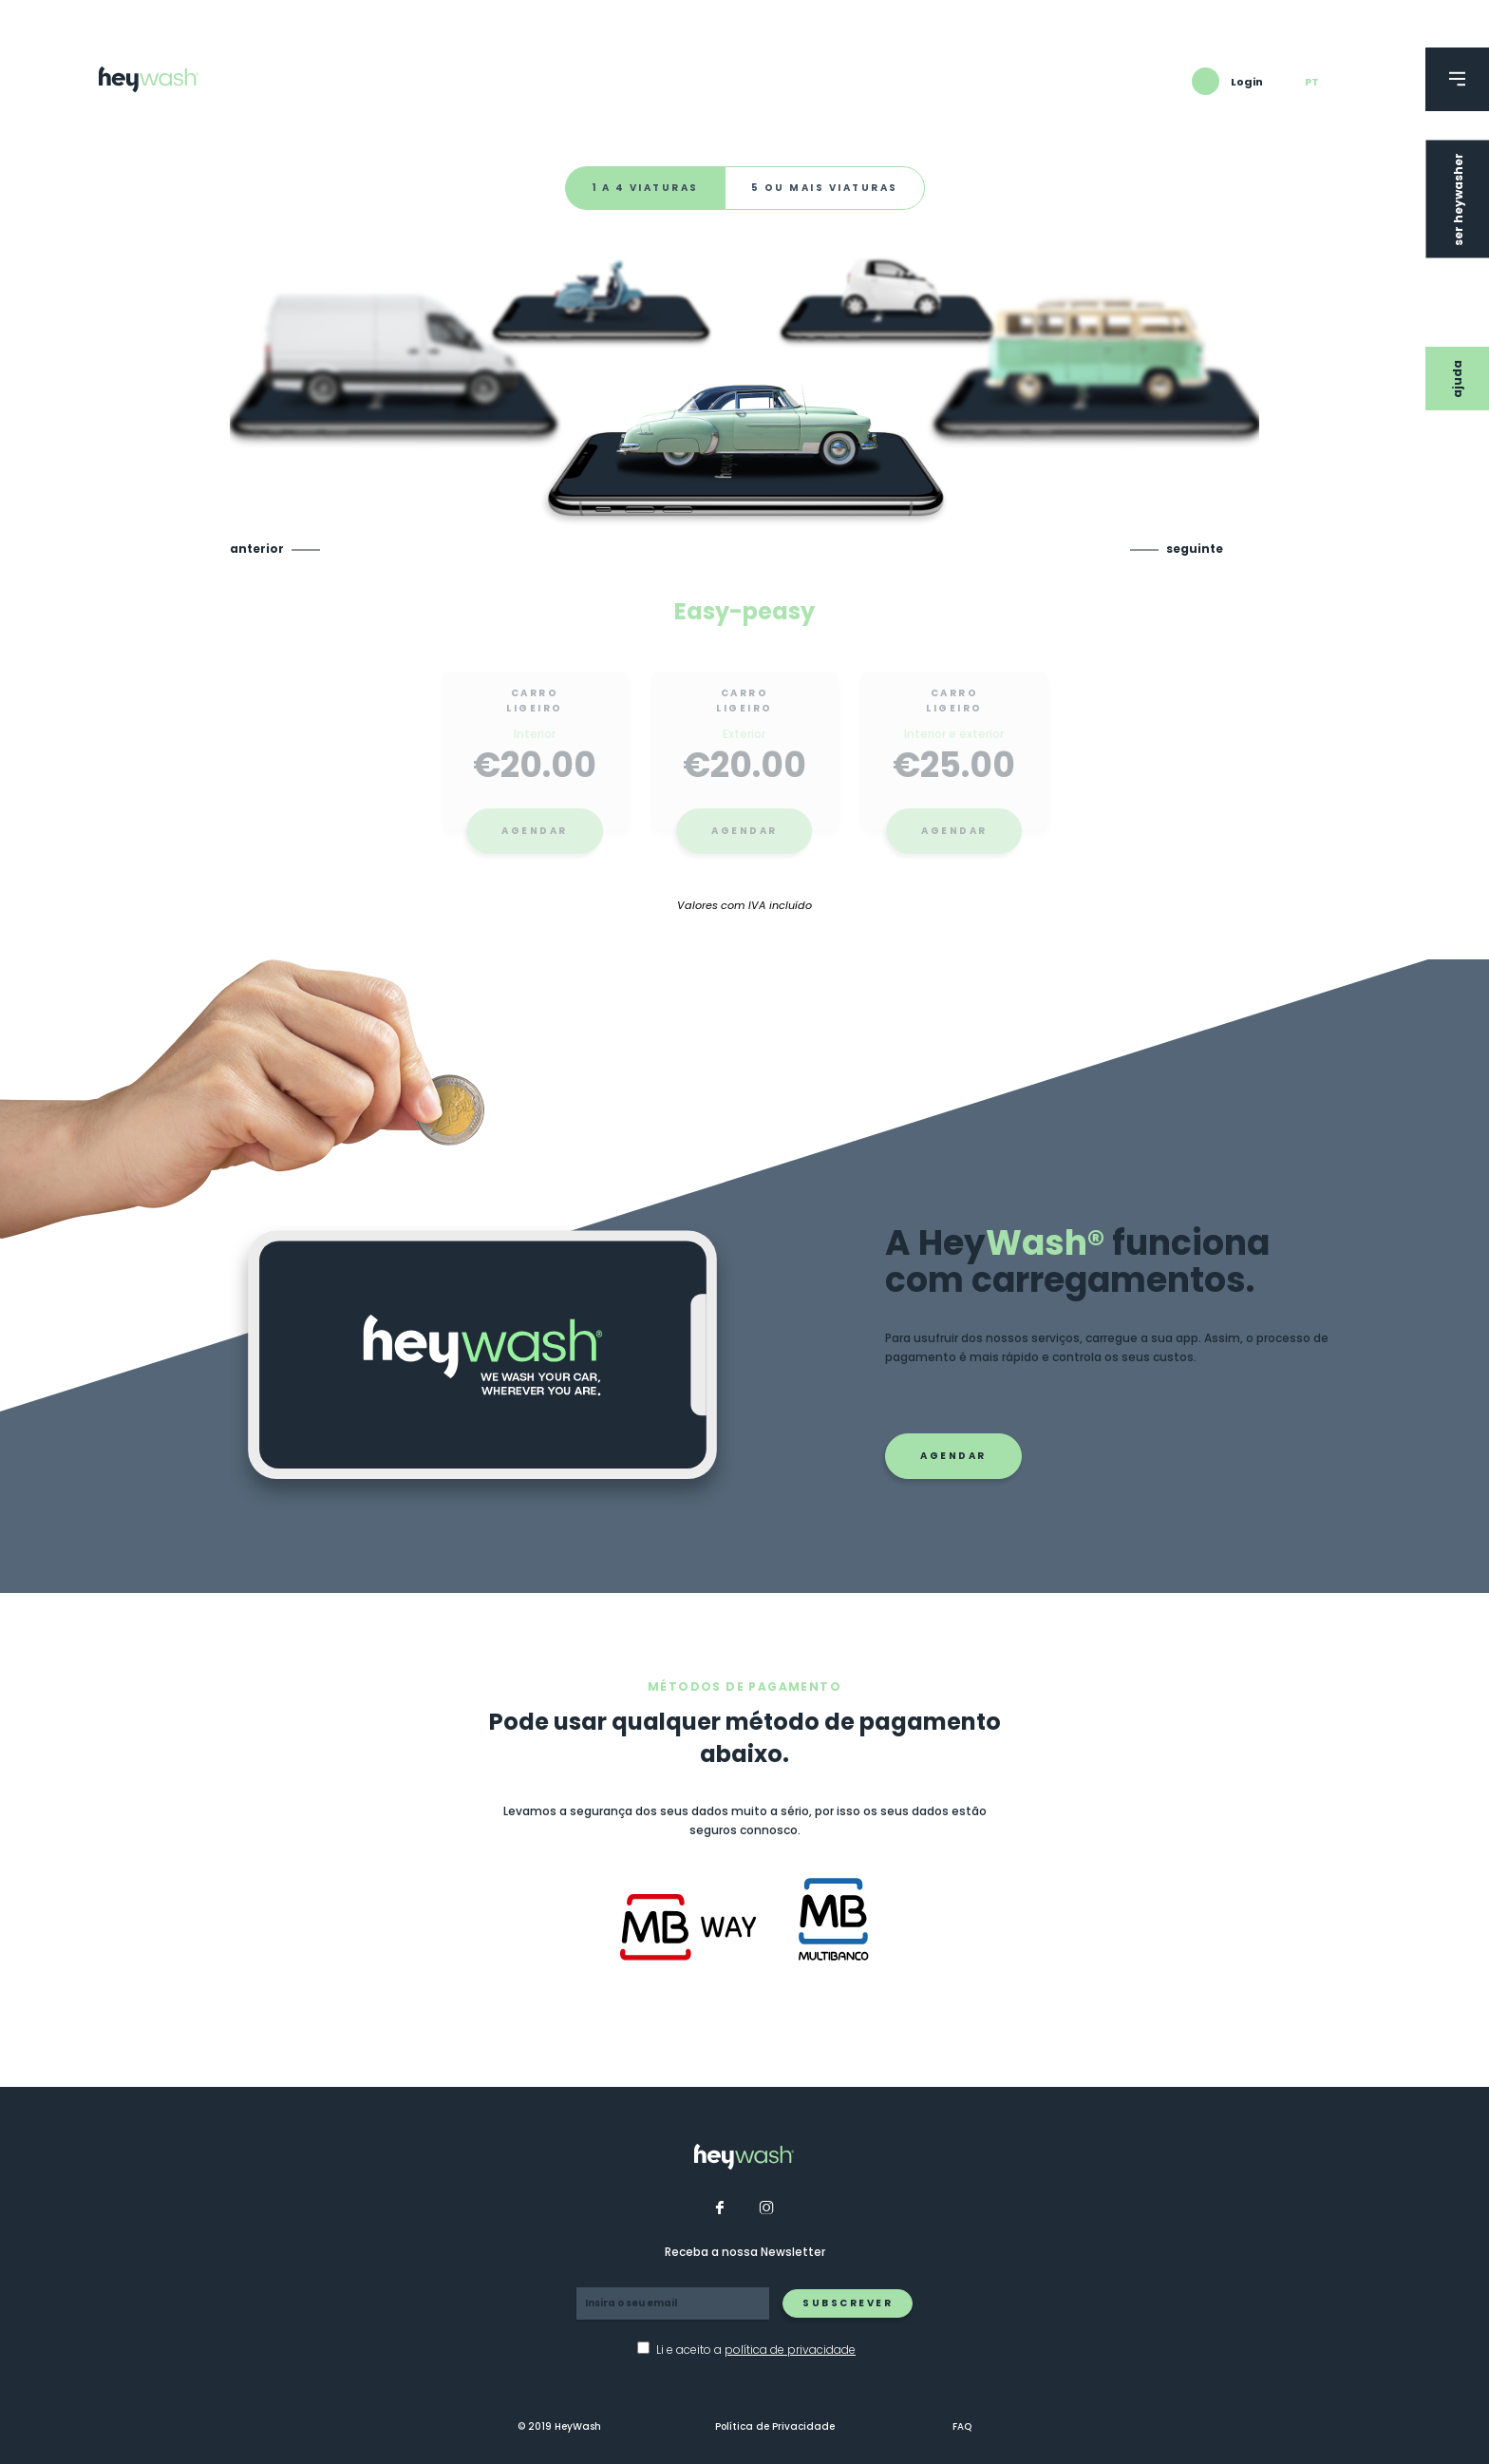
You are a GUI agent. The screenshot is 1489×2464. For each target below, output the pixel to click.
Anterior (257, 548)
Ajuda (1457, 379)
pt (1312, 81)
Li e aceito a (756, 2350)
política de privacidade (790, 2349)
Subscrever (847, 2303)
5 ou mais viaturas (824, 187)
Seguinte (1194, 548)
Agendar (534, 843)
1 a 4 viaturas (645, 187)
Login (1247, 81)
